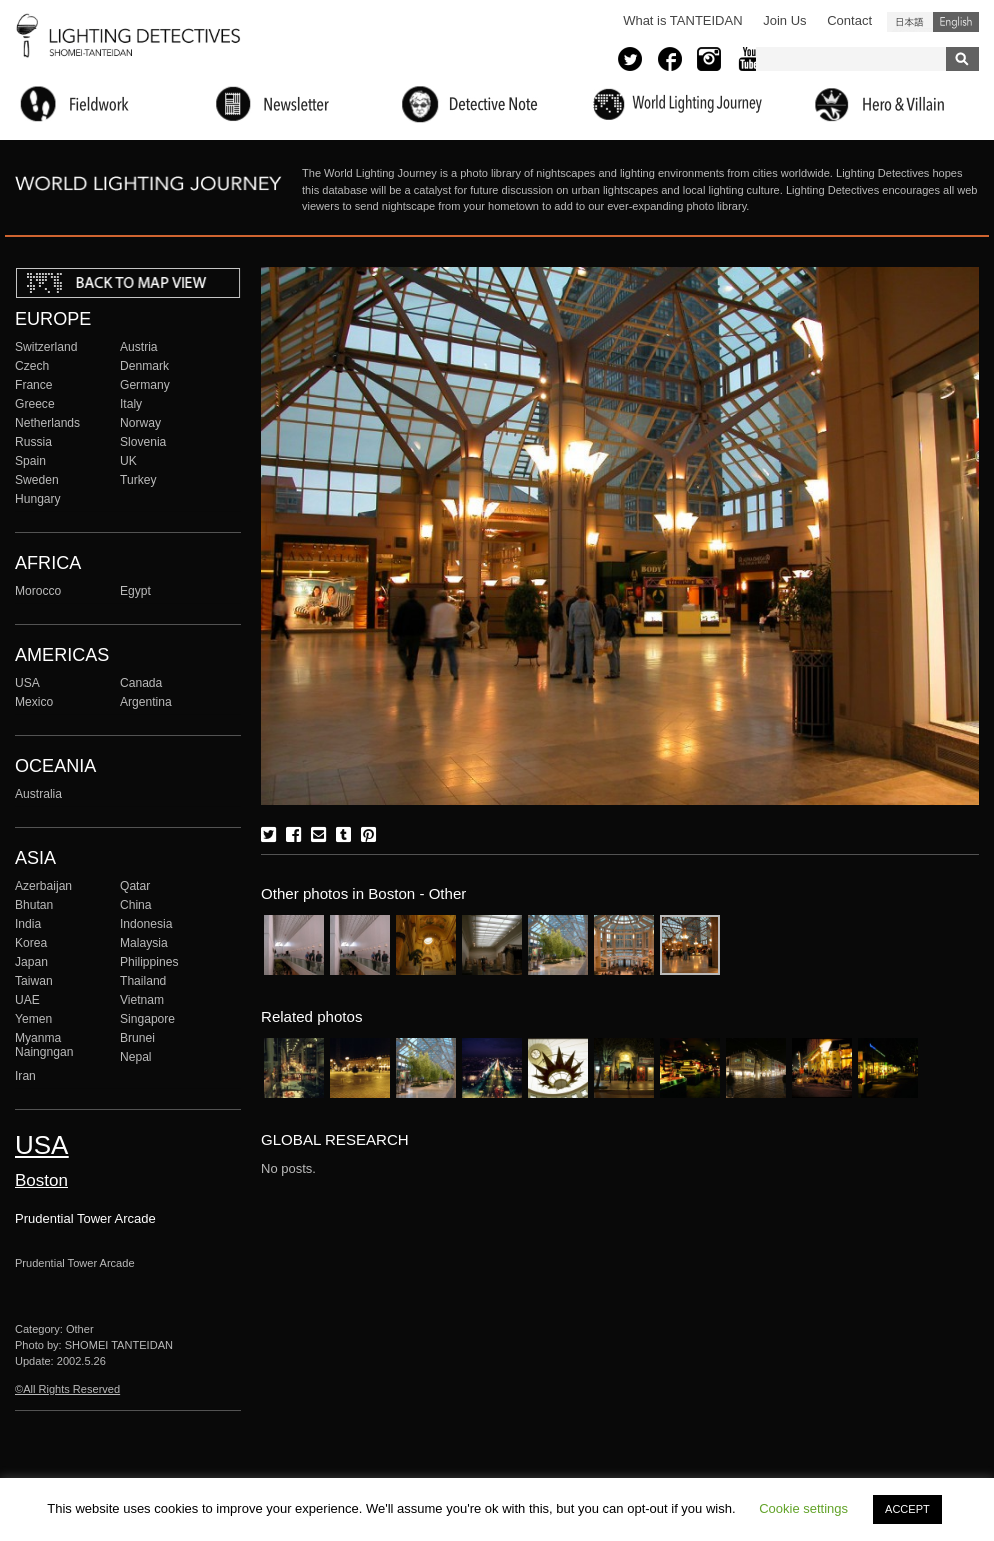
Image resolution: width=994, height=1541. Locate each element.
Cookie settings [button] (803, 1508)
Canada (141, 683)
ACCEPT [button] (907, 1509)
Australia (38, 794)
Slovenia (143, 442)
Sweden (37, 480)
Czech (32, 366)
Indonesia (146, 924)
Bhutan (34, 905)
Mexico (34, 702)
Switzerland (46, 347)
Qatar (135, 886)
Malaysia (144, 943)
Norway (140, 423)
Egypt (135, 591)
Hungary (38, 499)
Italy (131, 404)
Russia (33, 442)
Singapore (147, 1019)
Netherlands (47, 423)
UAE (27, 1000)
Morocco (38, 591)
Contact (849, 20)
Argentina (146, 702)
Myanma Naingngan (44, 1045)
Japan (31, 962)
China (136, 905)
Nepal (136, 1057)
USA (27, 683)
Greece (35, 404)
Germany (145, 385)
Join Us (784, 20)
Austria (139, 347)
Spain (30, 461)
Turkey (138, 480)
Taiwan (34, 981)
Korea (31, 943)
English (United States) (956, 22)
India (28, 924)
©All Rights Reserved (67, 1389)
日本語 (910, 22)
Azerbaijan (43, 886)
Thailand (143, 981)
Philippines (149, 962)
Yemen (33, 1019)
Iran (25, 1076)
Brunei (137, 1038)
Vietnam (142, 1000)
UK (128, 461)
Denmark (144, 366)
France (34, 385)
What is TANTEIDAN (682, 20)
